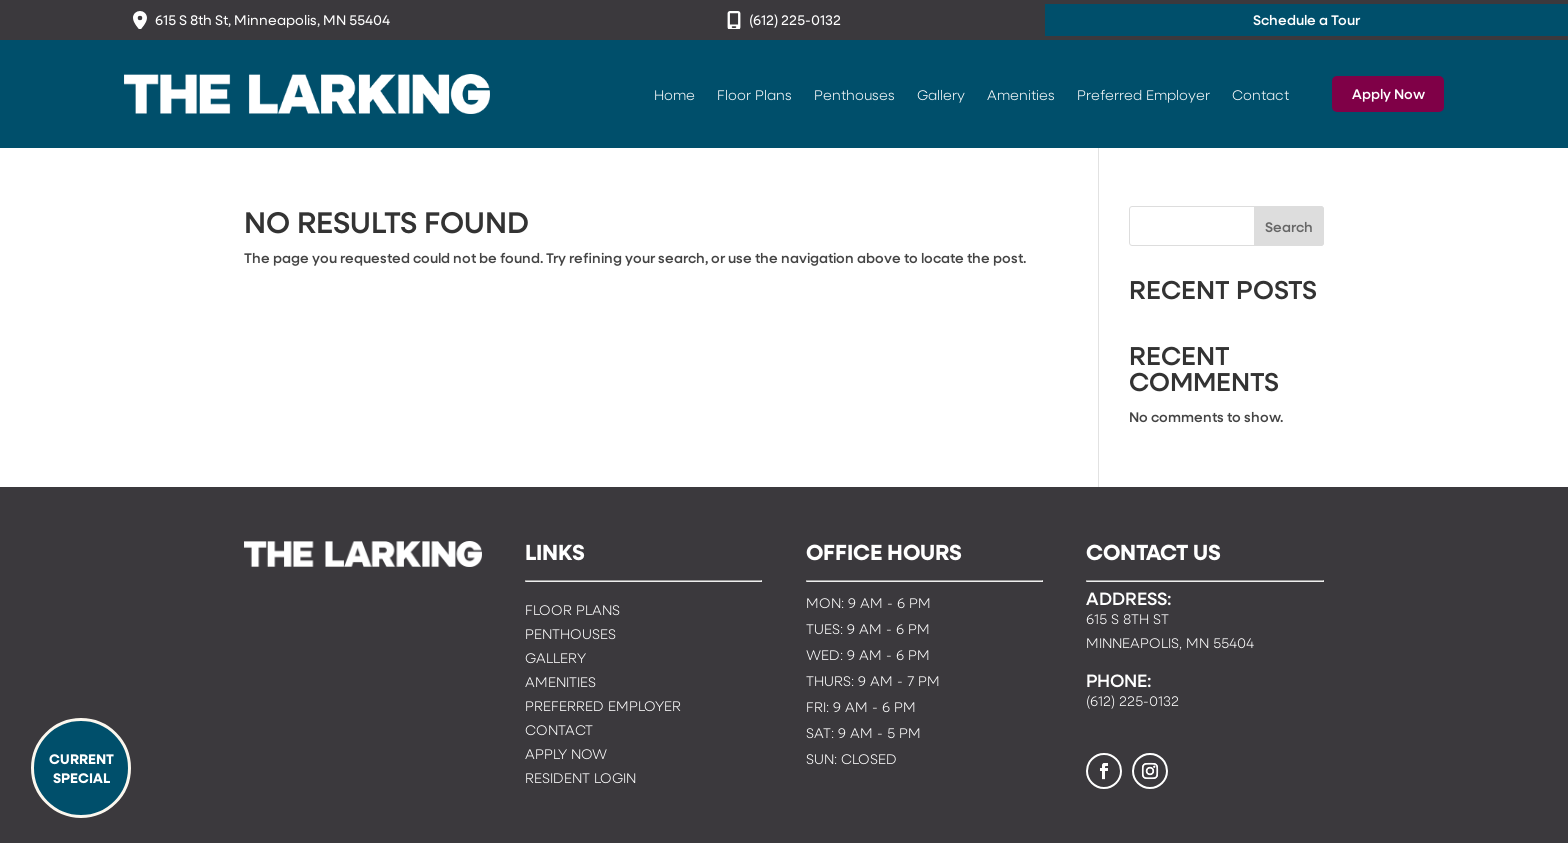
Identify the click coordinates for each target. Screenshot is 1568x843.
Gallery (941, 94)
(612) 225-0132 (795, 19)
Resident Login (580, 779)
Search (1289, 226)
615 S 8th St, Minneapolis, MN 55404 (272, 19)
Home (674, 94)
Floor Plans (754, 94)
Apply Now (1388, 93)
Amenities (1021, 94)
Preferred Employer (1143, 94)
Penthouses (854, 94)
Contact (1260, 94)
